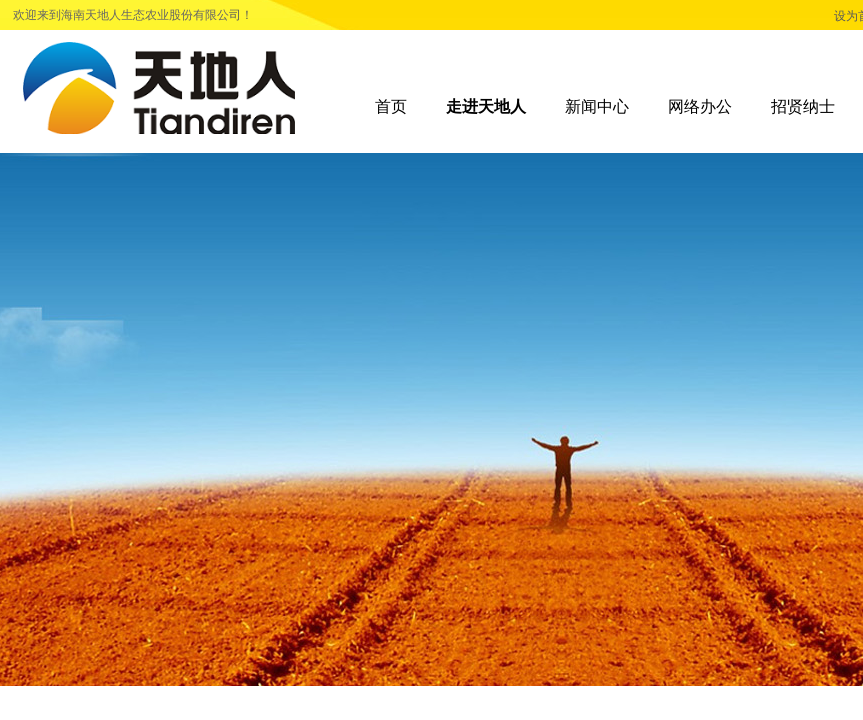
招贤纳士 (803, 106)
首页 (391, 106)
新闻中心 (597, 106)
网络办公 (700, 106)
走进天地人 (486, 106)
